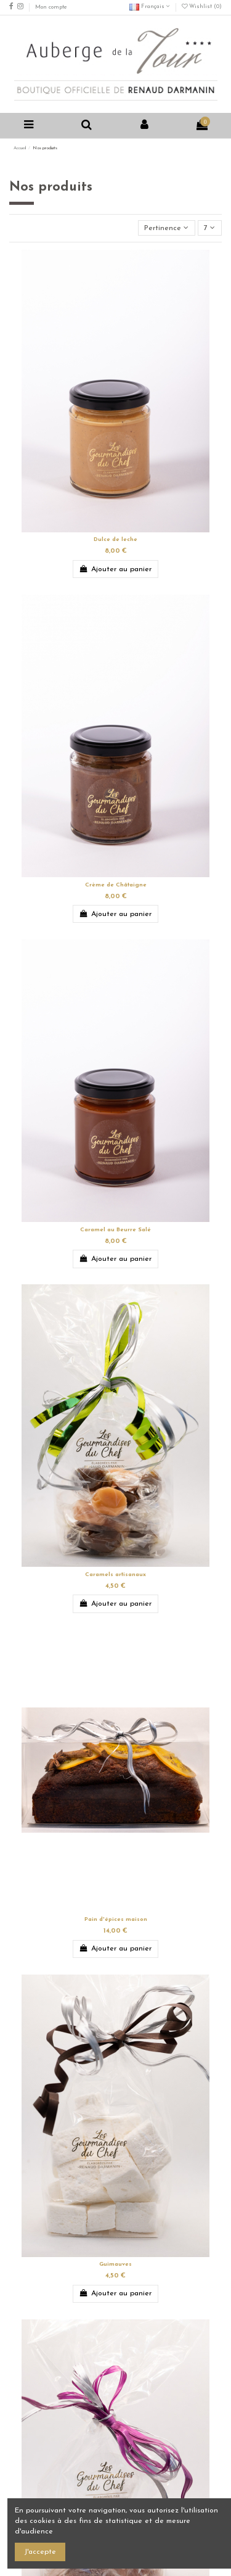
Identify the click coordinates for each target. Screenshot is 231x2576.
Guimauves (115, 2264)
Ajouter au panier (115, 569)
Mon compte (51, 7)
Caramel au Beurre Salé (115, 1229)
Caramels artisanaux (115, 1574)
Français (149, 6)
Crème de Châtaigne (116, 885)
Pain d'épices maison (115, 1919)
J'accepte (40, 2552)
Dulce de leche (115, 539)
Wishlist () (202, 6)
